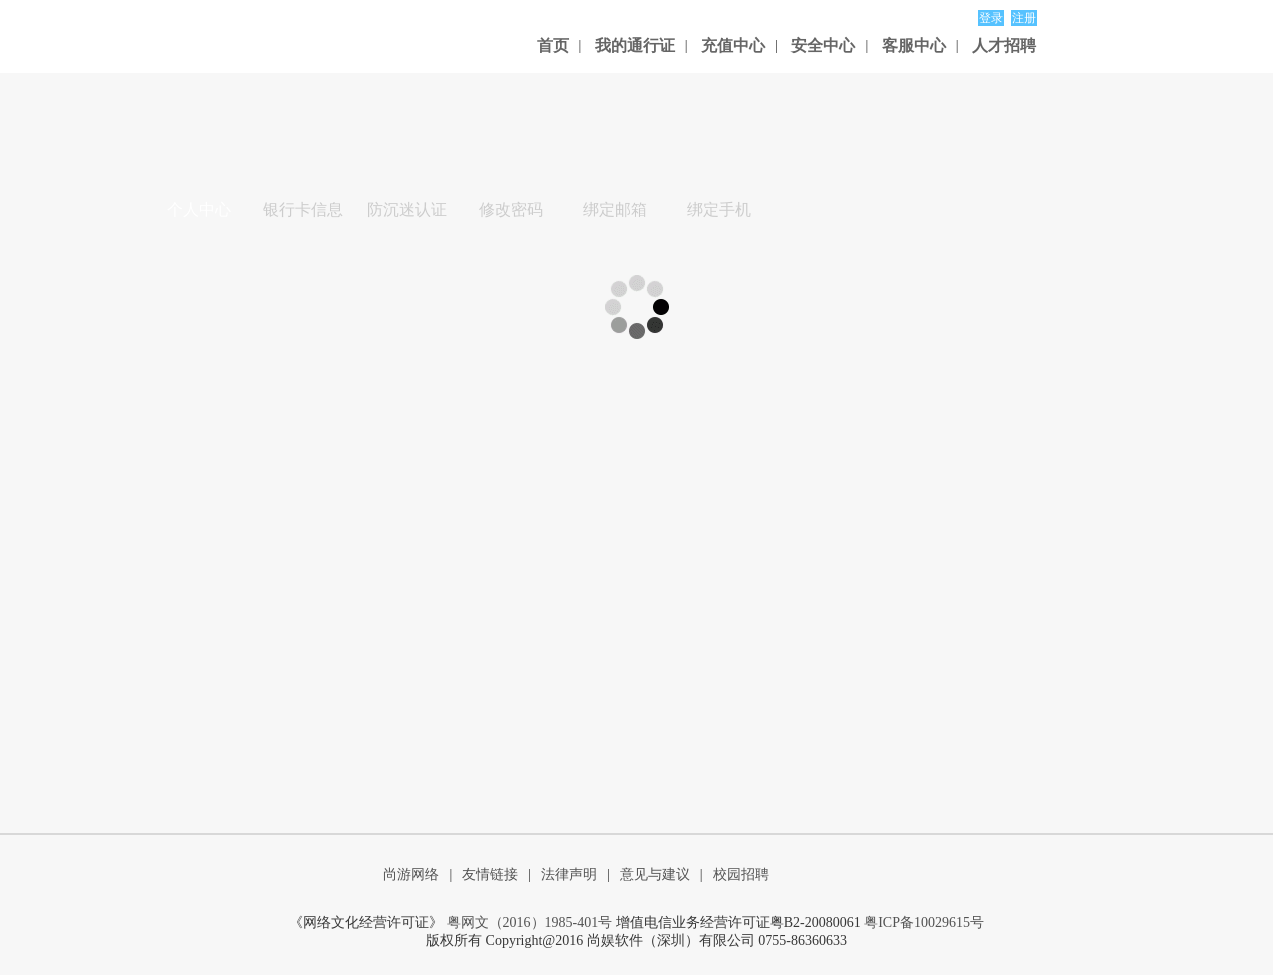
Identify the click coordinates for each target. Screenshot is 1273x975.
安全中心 (823, 45)
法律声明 (569, 874)
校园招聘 (741, 874)
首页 (553, 45)
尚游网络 (411, 874)
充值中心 (733, 45)
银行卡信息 (303, 209)
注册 (1024, 18)
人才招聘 (1004, 45)
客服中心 (914, 45)
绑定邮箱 (615, 209)
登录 (991, 18)
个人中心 (199, 209)
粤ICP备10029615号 (924, 922)
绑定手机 (719, 209)
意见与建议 (655, 874)
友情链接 (490, 874)
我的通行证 (635, 45)
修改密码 (511, 209)
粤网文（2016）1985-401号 (530, 922)
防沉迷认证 (407, 209)
